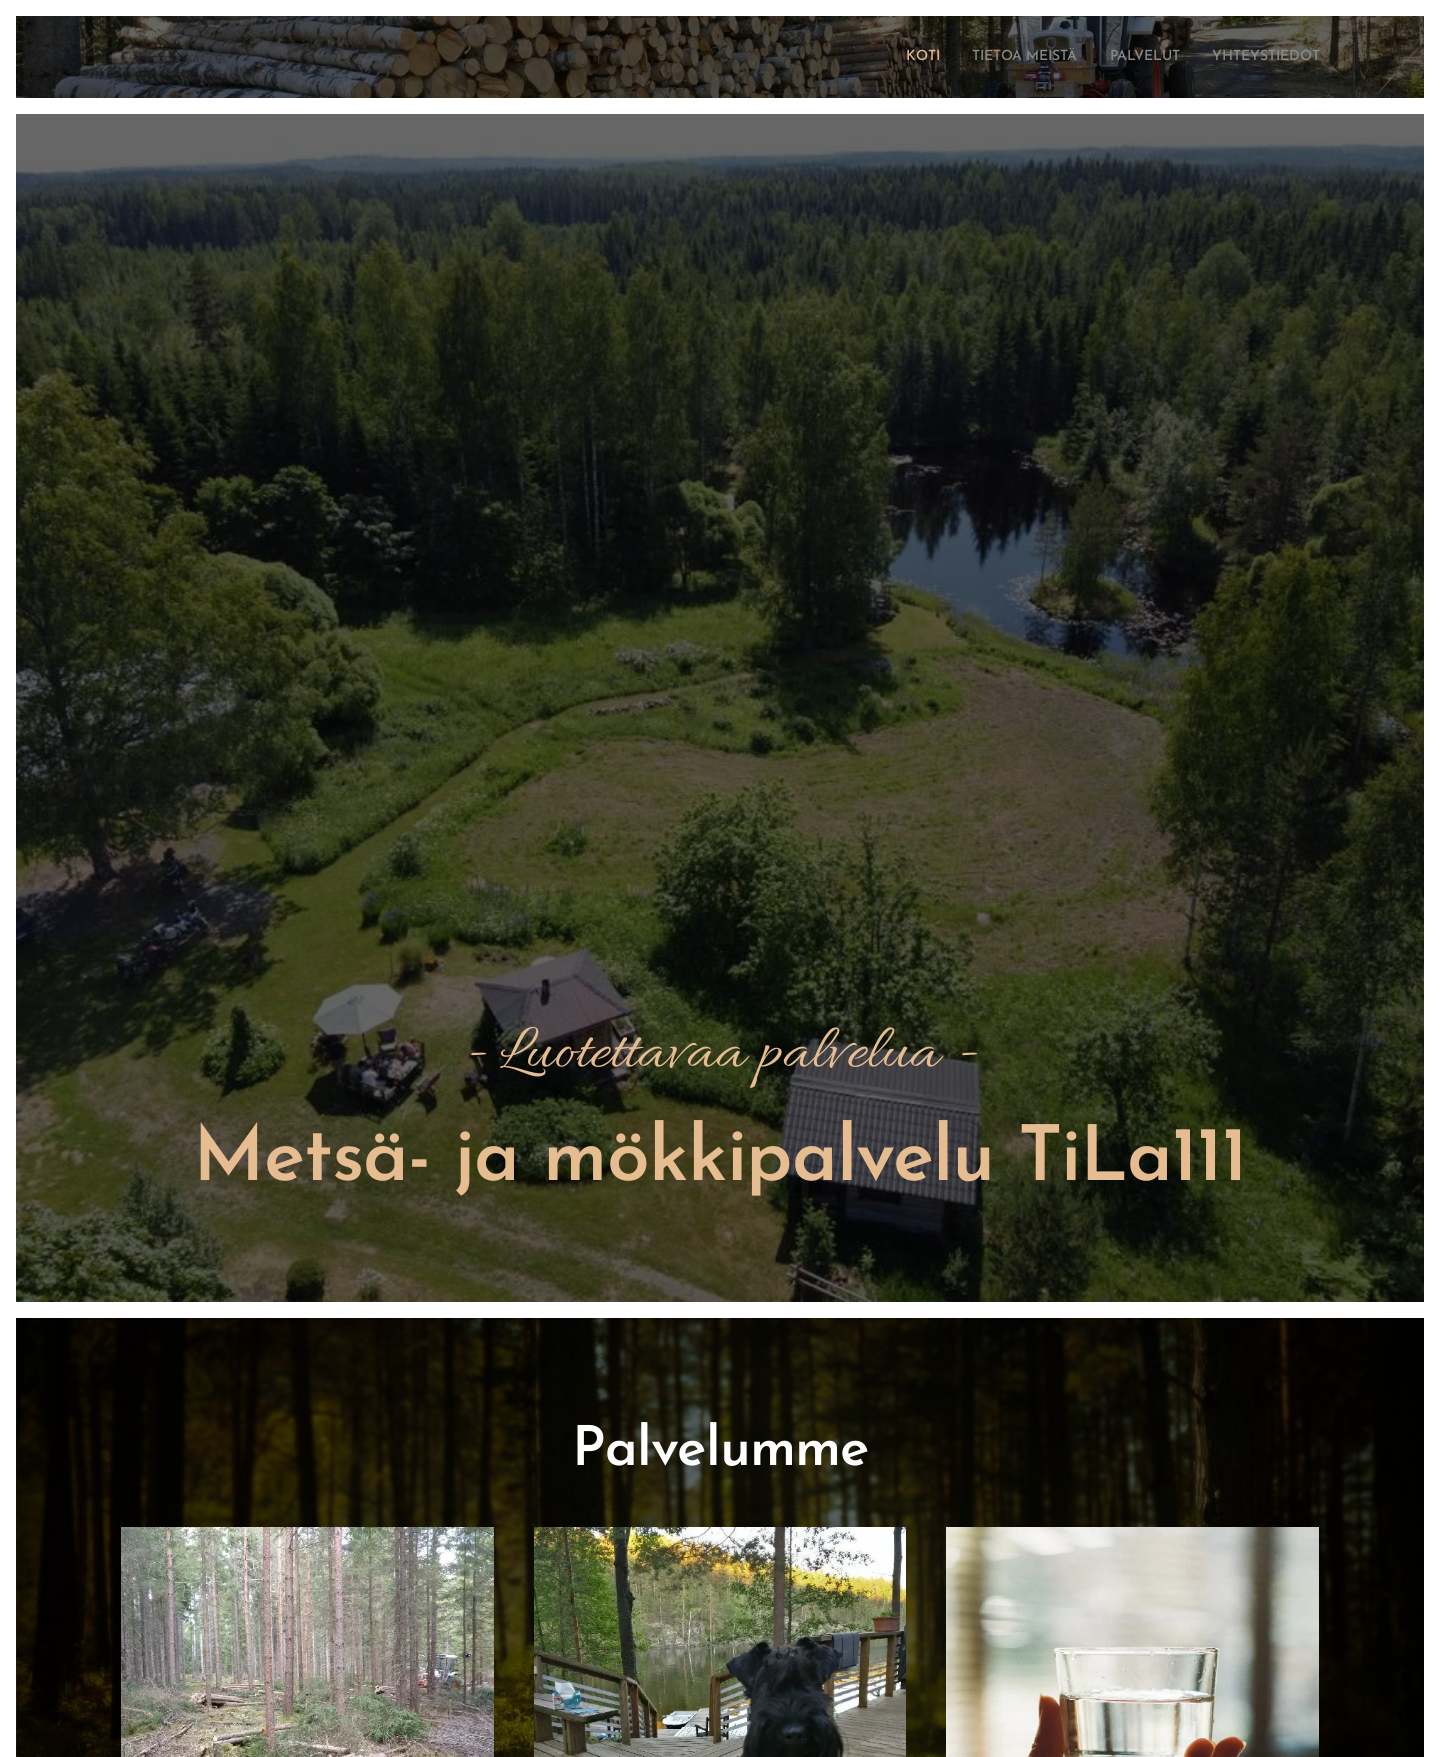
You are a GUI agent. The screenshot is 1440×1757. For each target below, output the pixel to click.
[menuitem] (873, 57)
